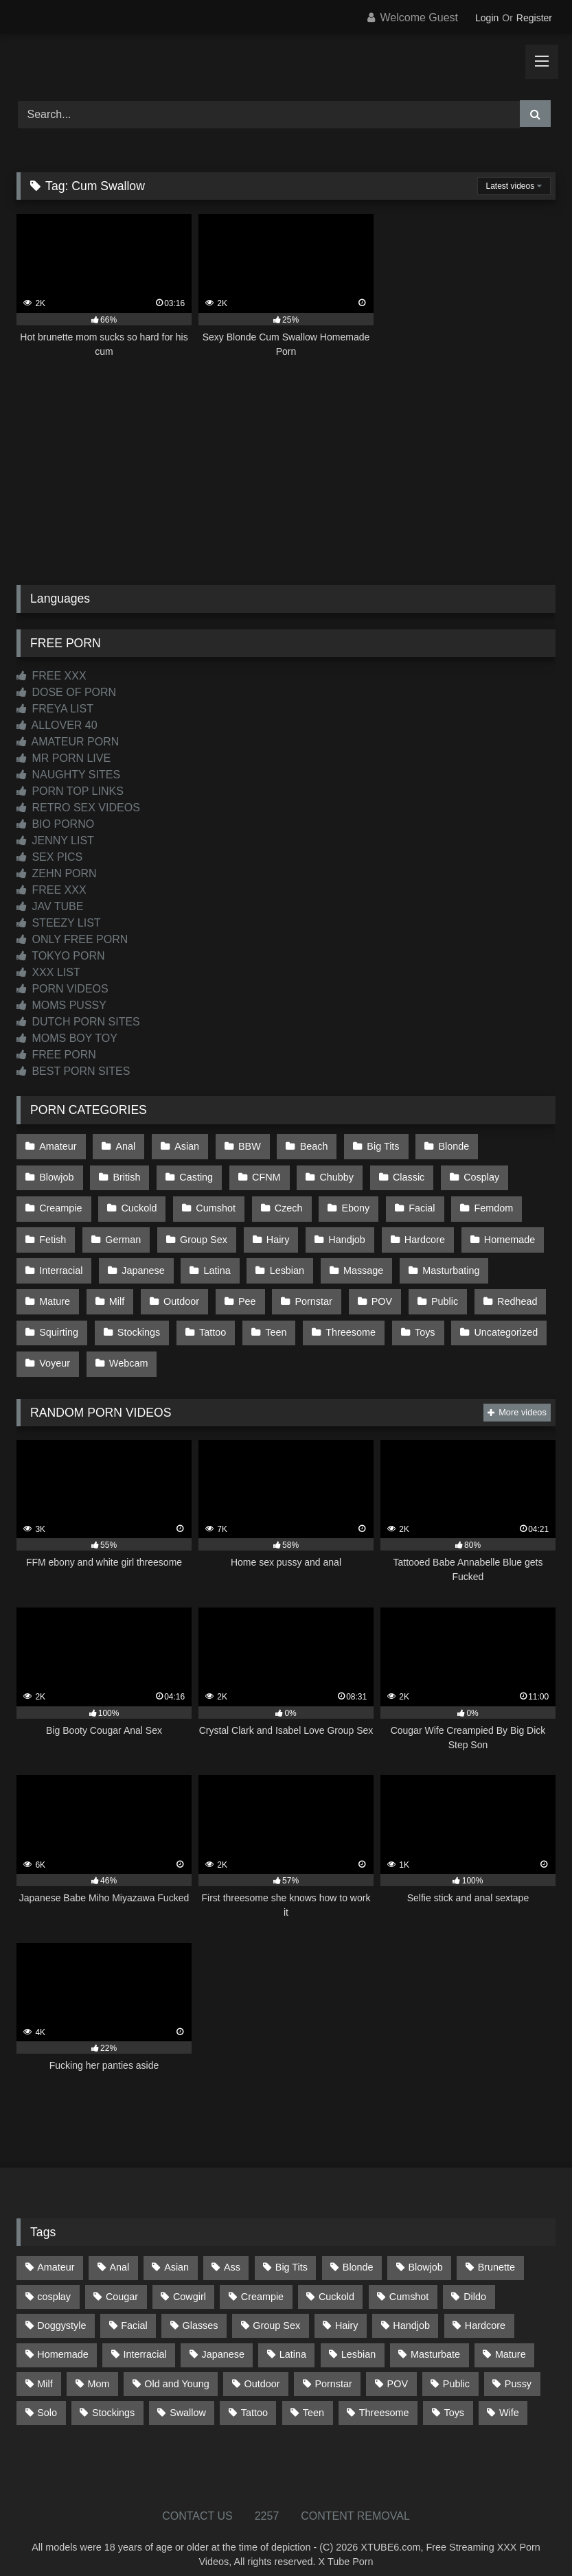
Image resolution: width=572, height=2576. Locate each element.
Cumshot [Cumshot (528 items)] (409, 2280)
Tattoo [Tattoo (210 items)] (254, 2396)
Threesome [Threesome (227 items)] (384, 2396)
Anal (124, 1145)
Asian (184, 1145)
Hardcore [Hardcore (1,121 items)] (485, 2309)
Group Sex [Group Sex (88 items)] (276, 2309)
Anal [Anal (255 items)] (119, 2251)
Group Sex (136, 1232)
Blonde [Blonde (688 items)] (358, 2251)
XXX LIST (48, 972)
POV (375, 1291)
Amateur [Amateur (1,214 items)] (55, 2251)
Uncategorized (499, 1319)
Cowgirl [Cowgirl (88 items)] (189, 2280)
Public (437, 1291)
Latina (214, 1261)
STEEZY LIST (58, 923)
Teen (272, 1319)
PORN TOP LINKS (70, 791)
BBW (246, 1145)
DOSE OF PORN (66, 692)
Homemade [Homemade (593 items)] (62, 2338)
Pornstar (308, 1291)
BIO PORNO (55, 824)
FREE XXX (51, 676)
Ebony (270, 1203)
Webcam (127, 1348)
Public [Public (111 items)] (456, 2367)
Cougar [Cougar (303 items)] (122, 2280)
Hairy (209, 1232)
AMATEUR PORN (67, 741)
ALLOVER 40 (57, 725)
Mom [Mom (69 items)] (98, 2367)
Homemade (437, 1232)
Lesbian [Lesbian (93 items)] (358, 2338)
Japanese (141, 1261)
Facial (335, 1203)
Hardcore (354, 1232)
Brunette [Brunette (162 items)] (496, 2251)
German (57, 1232)
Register (534, 17)
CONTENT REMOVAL (355, 2500)
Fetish (476, 1203)
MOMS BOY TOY (66, 1038)
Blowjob (517, 1145)
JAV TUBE (49, 906)
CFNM (190, 1174)
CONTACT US (197, 2500)
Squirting (58, 1319)
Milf (115, 1291)
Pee (244, 1291)
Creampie (478, 1174)
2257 (267, 2500)
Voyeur (54, 1348)
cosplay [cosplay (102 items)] (54, 2280)
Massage (358, 1261)
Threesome (346, 1319)
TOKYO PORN (60, 956)
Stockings (137, 1319)
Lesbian (283, 1261)
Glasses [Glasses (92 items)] (200, 2309)
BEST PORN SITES (73, 1071)
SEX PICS (49, 857)
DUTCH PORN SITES (78, 1022)
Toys (419, 1319)
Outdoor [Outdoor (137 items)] (262, 2367)
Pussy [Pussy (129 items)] (518, 2367)
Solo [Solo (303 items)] (47, 2396)
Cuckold (57, 1203)
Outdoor (178, 1291)
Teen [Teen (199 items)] (313, 2396)
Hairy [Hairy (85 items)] (346, 2309)
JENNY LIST (55, 840)
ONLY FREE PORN (72, 939)
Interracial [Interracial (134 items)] (144, 2338)
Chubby (259, 1174)
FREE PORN (56, 1054)
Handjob (277, 1232)
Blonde (446, 1145)
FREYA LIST (54, 709)
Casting (121, 1174)
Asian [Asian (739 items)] (176, 2251)
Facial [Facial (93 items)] (134, 2309)
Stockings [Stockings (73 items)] (113, 2396)
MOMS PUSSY (61, 1005)
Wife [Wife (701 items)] (509, 2396)
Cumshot (132, 1203)
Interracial (60, 1261)
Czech (204, 1203)
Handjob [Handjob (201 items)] (411, 2309)
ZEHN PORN (56, 873)
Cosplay (402, 1174)
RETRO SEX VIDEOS (78, 807)
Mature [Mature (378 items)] (510, 2338)
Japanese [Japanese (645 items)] (223, 2338)
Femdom (405, 1203)
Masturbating (444, 1261)
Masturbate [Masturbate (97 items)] (435, 2338)
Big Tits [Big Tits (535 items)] (291, 2251)
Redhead (509, 1291)
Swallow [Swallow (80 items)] (188, 2396)
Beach (309, 1145)
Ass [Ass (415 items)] (232, 2251)
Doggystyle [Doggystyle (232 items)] (61, 2309)
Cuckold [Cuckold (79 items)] (336, 2280)
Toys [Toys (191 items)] (454, 2396)
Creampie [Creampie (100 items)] (262, 2280)
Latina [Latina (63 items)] (292, 2338)
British (53, 1174)
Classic (330, 1174)
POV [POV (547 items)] (397, 2367)
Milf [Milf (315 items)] (44, 2367)
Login (487, 17)
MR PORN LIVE (63, 758)
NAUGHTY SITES (68, 774)
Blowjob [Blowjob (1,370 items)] (425, 2251)
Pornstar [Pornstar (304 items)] (333, 2367)
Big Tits (377, 1145)
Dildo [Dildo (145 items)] (475, 2280)
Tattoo (209, 1319)
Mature (54, 1291)
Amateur (57, 1145)
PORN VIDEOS (62, 989)
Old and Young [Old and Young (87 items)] (176, 2367)
